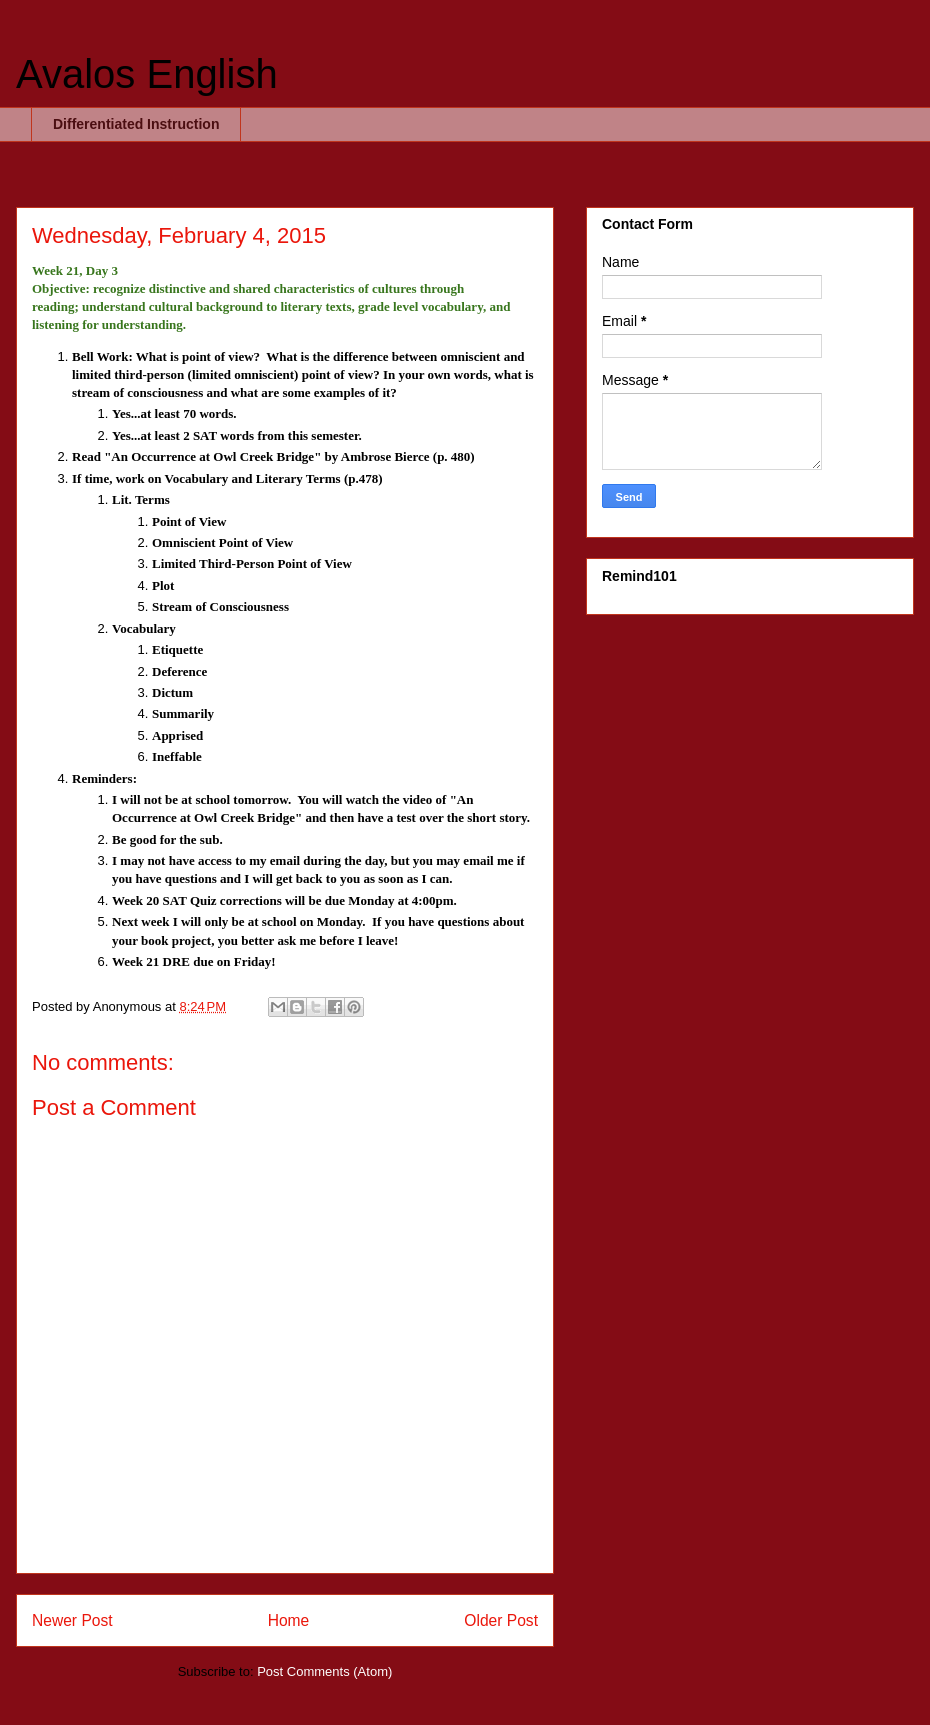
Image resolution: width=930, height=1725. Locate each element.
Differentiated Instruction (136, 124)
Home (289, 1620)
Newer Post (72, 1620)
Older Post (501, 1620)
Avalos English (147, 74)
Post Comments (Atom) (324, 1671)
